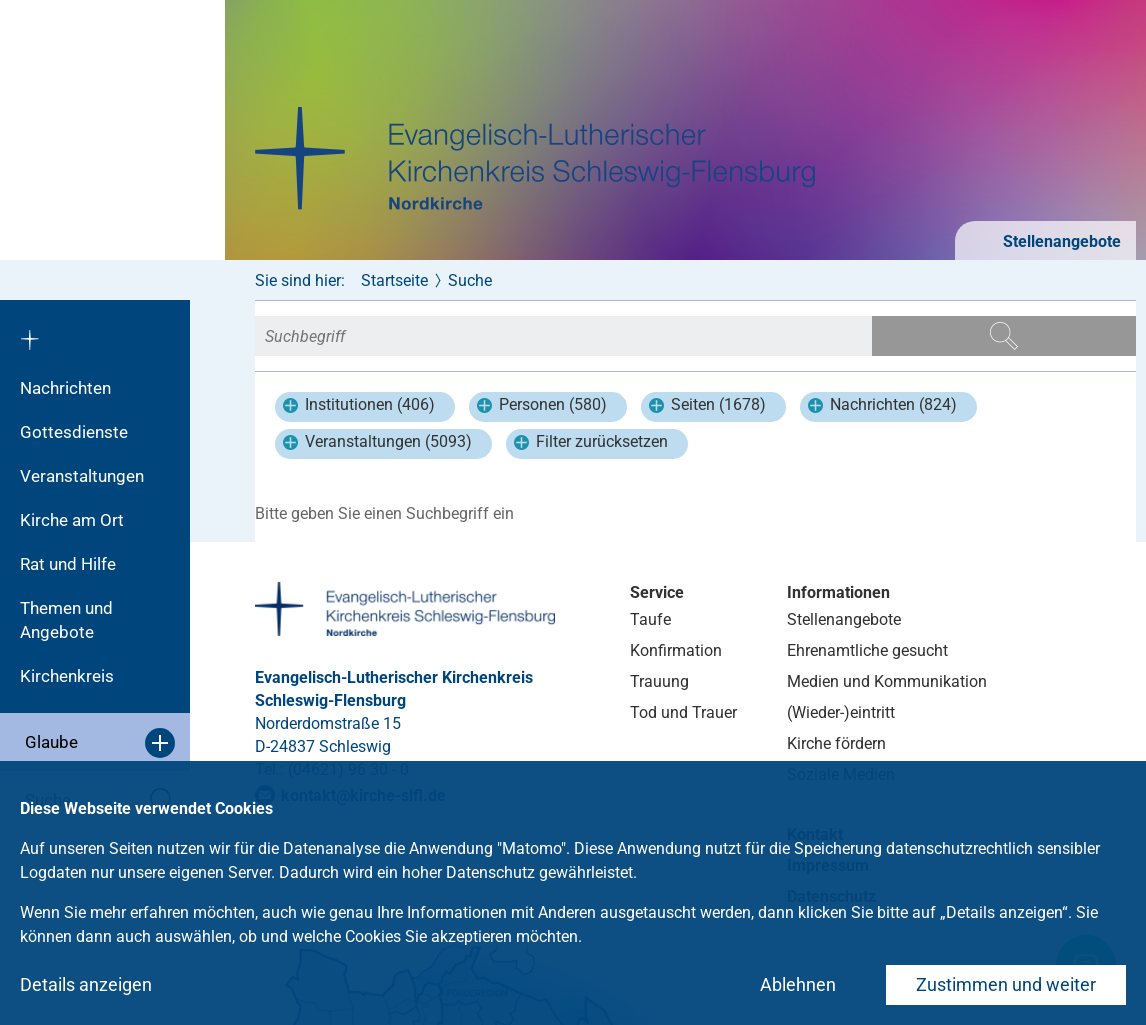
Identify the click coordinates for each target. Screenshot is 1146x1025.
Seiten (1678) (707, 407)
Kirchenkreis (67, 676)
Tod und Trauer (683, 712)
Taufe (650, 619)
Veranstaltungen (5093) (377, 444)
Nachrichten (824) (882, 407)
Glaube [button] (100, 743)
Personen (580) (542, 407)
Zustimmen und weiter (1006, 984)
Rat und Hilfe (68, 564)
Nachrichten (65, 388)
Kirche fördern (836, 743)
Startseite (394, 280)
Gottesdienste (74, 432)
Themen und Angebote (66, 620)
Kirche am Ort (72, 520)
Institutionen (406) (359, 407)
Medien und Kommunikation (887, 681)
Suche (470, 280)
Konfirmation (676, 650)
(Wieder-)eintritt (841, 712)
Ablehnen (798, 984)
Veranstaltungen (82, 476)
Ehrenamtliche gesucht (867, 650)
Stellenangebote (1060, 241)
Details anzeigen (86, 984)
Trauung (659, 681)
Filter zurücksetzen (591, 444)
